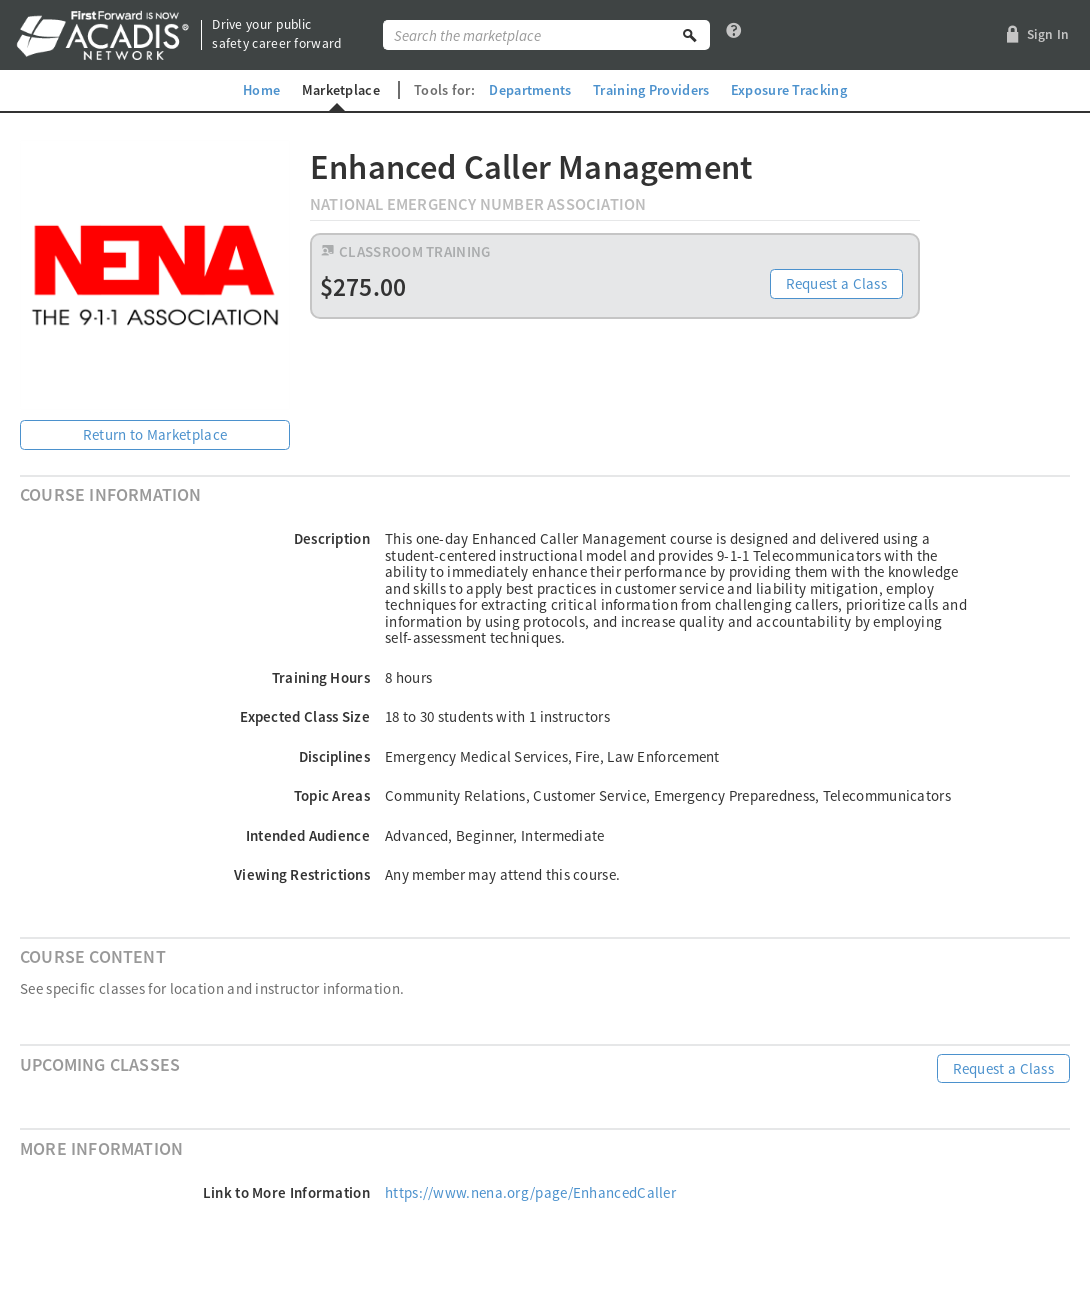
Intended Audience (308, 835)
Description (332, 538)
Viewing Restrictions (302, 874)
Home (261, 90)
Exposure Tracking (789, 90)
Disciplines (334, 756)
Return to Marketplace (155, 434)
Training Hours (321, 677)
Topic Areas (332, 795)
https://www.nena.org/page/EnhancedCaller (530, 1192)
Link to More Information (286, 1192)
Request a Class (837, 283)
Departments (530, 90)
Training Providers (651, 90)
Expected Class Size (305, 716)
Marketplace (341, 90)
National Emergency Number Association (478, 204)
